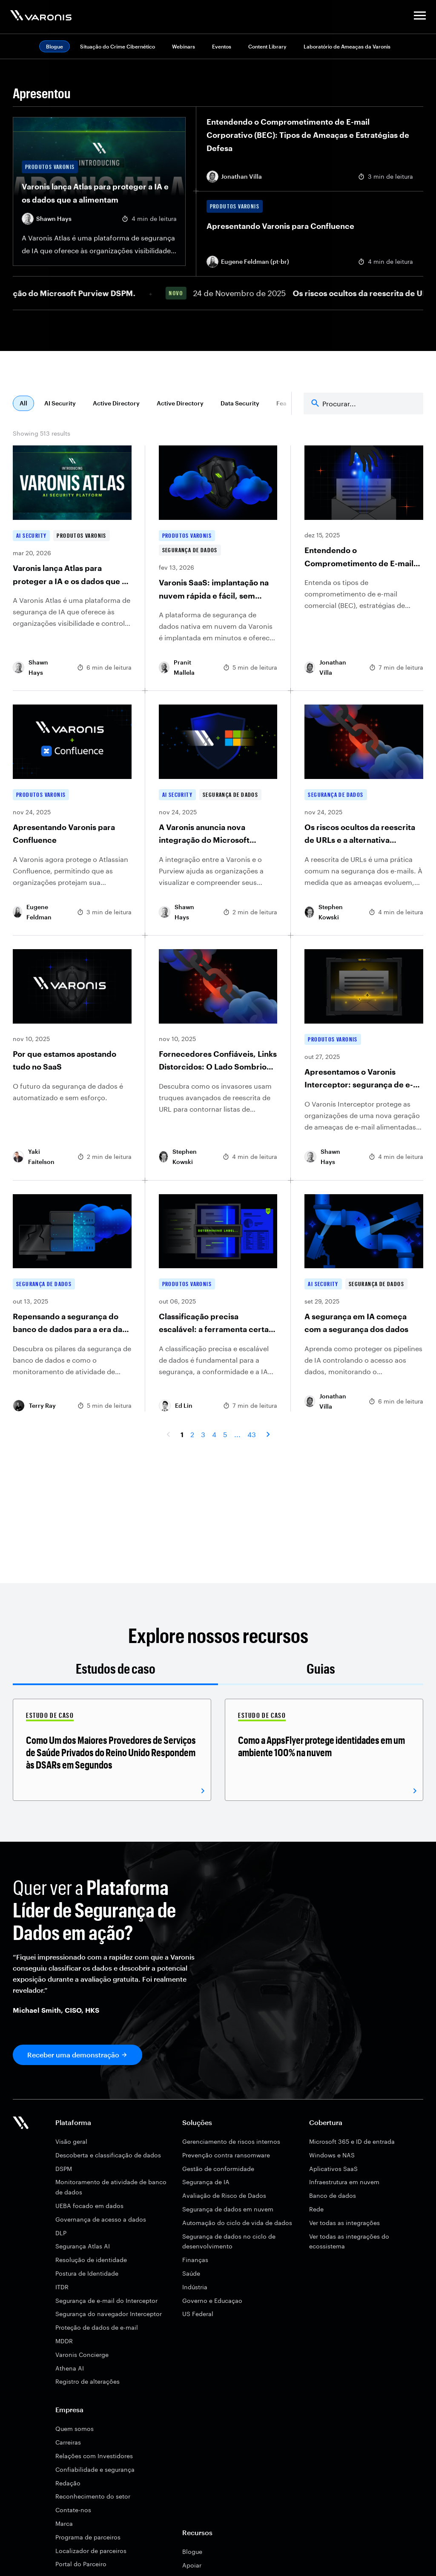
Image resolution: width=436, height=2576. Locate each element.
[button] (420, 17)
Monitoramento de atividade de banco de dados (110, 2187)
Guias (321, 1668)
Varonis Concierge (82, 2354)
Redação (67, 2483)
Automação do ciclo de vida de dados (237, 2222)
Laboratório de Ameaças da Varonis (347, 46)
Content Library (267, 46)
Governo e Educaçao (212, 2300)
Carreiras (68, 2442)
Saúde (191, 2273)
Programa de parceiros (87, 2537)
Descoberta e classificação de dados (108, 2155)
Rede (316, 2209)
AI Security (60, 403)
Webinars (183, 46)
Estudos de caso (115, 1668)
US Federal (197, 2313)
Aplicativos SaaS (333, 2168)
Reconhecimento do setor (92, 2496)
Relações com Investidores (94, 2455)
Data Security (240, 403)
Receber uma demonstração (73, 2055)
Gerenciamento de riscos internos (231, 2141)
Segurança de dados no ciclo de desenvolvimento (228, 2241)
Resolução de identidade (91, 2259)
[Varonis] (41, 16)
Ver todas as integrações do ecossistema (349, 2241)
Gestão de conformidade (218, 2168)
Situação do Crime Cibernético (117, 46)
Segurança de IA (205, 2181)
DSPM (63, 2168)
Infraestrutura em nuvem (344, 2181)
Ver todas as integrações (344, 2222)
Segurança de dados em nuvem (227, 2209)
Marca (64, 2523)
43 (251, 1434)
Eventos (221, 46)
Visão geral (71, 2141)
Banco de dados (332, 2195)
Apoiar (191, 2565)
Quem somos (74, 2428)
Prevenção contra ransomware (226, 2155)
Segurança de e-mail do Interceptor (106, 2300)
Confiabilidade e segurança (95, 2469)
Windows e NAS (332, 2155)
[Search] (363, 403)
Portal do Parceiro (80, 2563)
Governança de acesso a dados (100, 2219)
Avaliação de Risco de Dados (224, 2195)
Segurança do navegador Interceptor (108, 2313)
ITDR (62, 2287)
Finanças (195, 2259)
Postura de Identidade (86, 2273)
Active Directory (116, 403)
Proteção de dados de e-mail (96, 2327)
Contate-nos (73, 2509)
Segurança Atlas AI (82, 2246)
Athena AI (69, 2368)
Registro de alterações (87, 2381)
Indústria (194, 2287)
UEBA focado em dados (89, 2205)
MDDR (64, 2341)
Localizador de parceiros (90, 2550)
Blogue (192, 2551)
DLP (60, 2233)
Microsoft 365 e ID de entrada (352, 2141)
